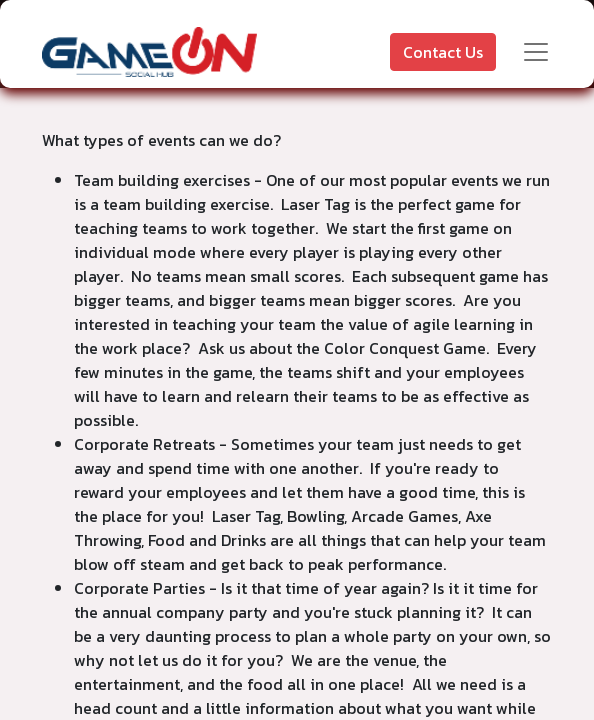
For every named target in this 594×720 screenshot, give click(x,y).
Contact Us (443, 52)
